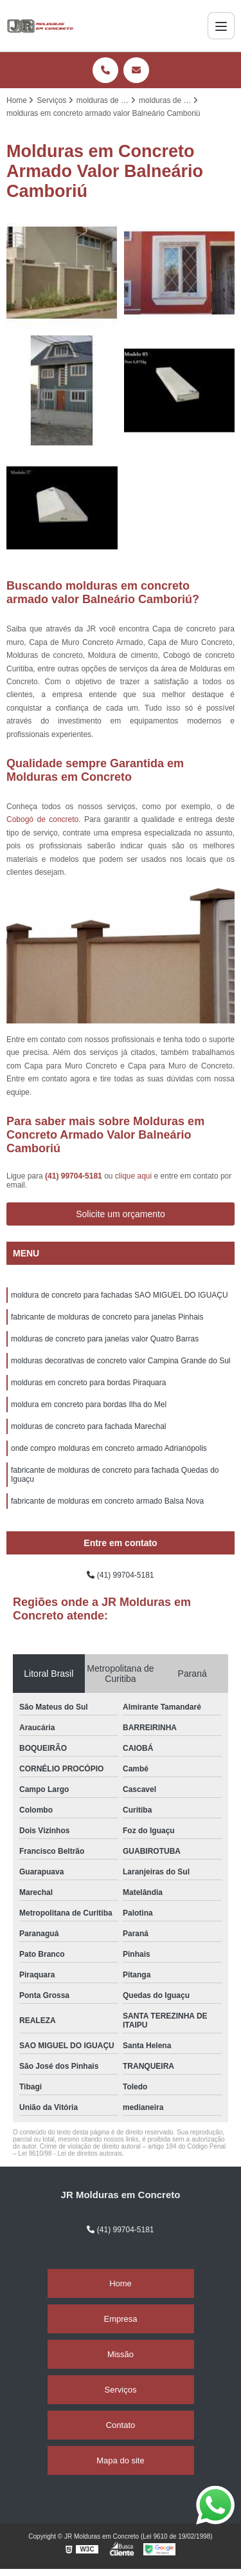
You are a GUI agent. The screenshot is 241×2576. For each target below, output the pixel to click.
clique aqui (133, 1176)
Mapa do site (120, 2460)
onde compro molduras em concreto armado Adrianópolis (109, 1448)
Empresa (120, 2319)
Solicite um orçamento (120, 1214)
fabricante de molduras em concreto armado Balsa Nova (107, 1501)
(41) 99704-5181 (74, 1176)
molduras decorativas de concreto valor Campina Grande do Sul (121, 1360)
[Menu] (221, 26)
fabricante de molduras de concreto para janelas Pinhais (107, 1316)
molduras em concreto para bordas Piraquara (88, 1382)
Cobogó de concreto (42, 819)
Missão (120, 2354)
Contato (121, 2425)
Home (120, 2283)
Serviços (121, 2389)
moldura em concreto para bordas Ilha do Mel (88, 1404)
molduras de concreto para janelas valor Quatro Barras (105, 1338)
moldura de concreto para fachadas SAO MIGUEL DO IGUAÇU (119, 1295)
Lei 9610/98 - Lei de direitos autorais (70, 2153)
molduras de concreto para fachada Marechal (88, 1426)
